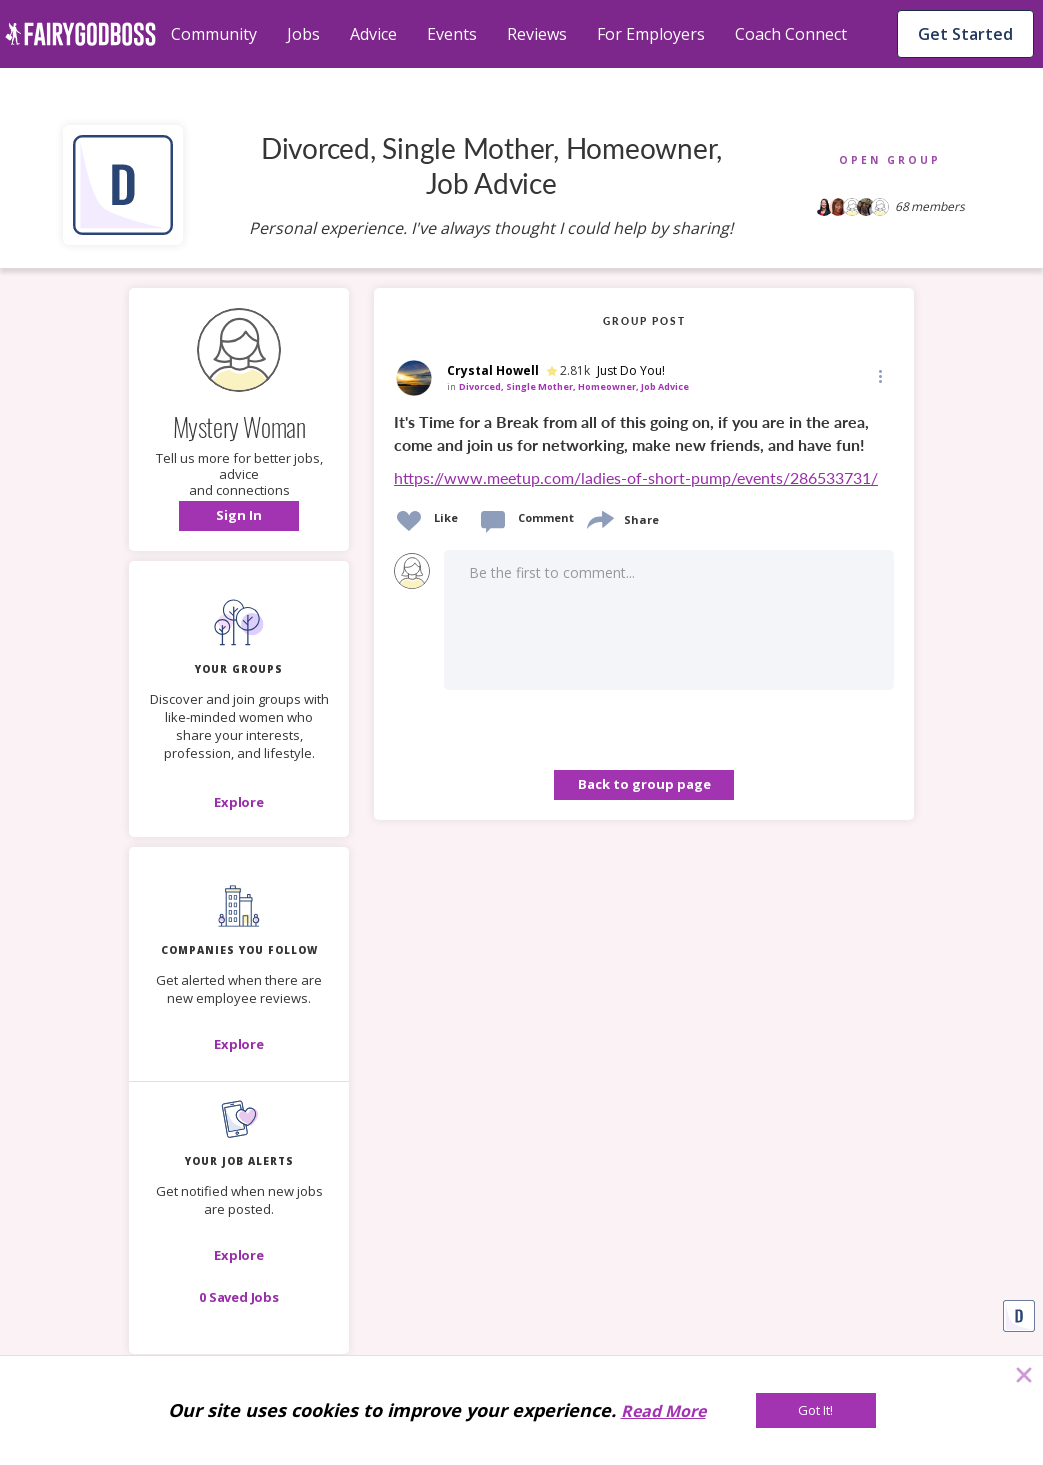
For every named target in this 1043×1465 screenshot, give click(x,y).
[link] (644, 451)
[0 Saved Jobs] (239, 1297)
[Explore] (239, 802)
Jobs (303, 34)
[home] (80, 34)
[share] (599, 517)
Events (452, 34)
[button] (239, 516)
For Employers (651, 34)
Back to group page (644, 784)
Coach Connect (791, 34)
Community (214, 34)
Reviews (537, 34)
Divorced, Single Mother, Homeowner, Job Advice (574, 386)
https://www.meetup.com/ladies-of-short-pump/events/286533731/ (636, 477)
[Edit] (879, 375)
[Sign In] (239, 516)
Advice (373, 34)
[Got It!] (816, 1410)
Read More (663, 1411)
